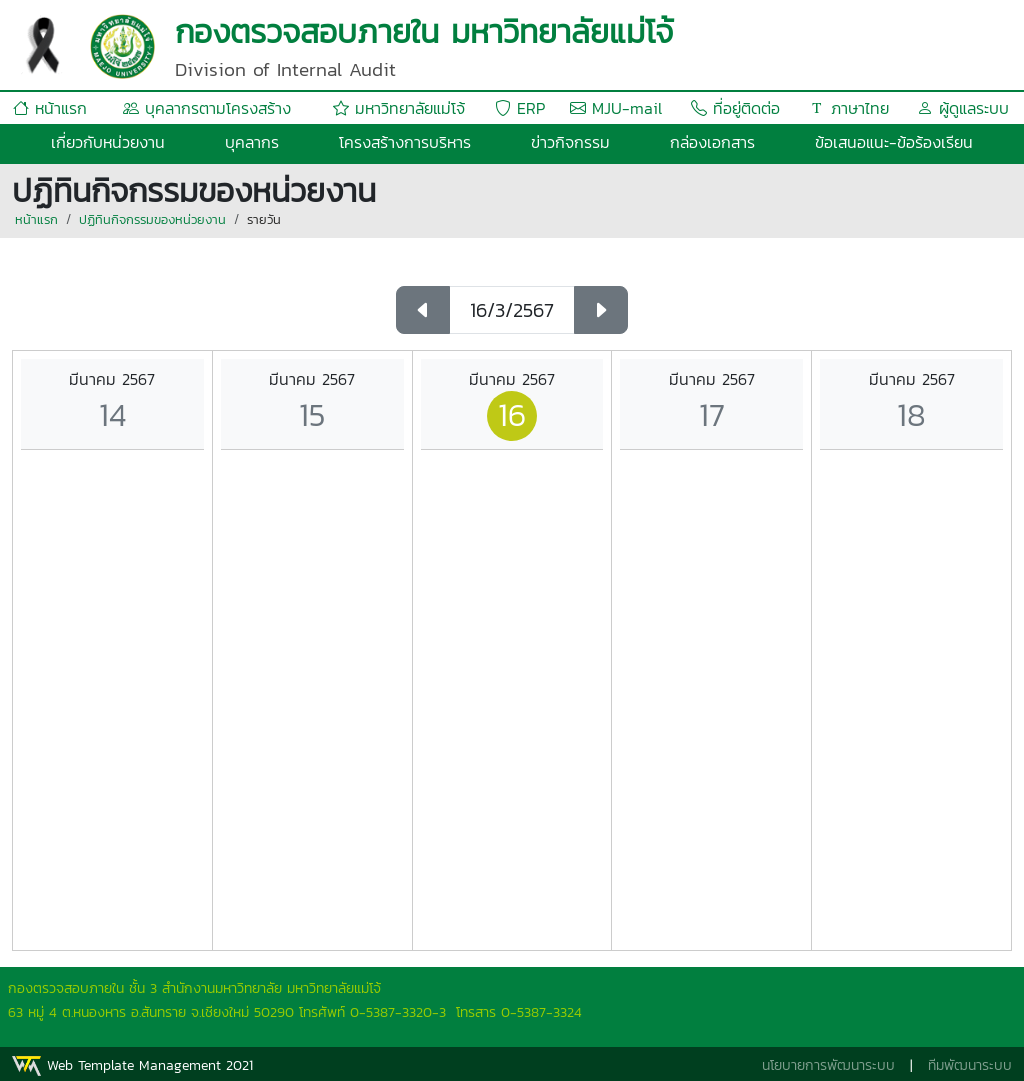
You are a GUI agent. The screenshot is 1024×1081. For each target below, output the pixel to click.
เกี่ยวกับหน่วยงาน (108, 142)
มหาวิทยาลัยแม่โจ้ (399, 108)
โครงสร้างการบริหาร (405, 142)
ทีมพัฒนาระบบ (970, 1065)
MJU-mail (616, 108)
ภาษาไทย (849, 108)
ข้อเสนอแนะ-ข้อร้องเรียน (894, 142)
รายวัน (264, 219)
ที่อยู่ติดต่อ (735, 108)
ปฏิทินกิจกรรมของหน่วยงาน (152, 219)
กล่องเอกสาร (712, 142)
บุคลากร (252, 142)
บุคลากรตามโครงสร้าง (207, 108)
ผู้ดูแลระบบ (963, 108)
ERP (520, 108)
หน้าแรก (50, 108)
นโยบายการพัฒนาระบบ (828, 1065)
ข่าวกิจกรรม (570, 142)
